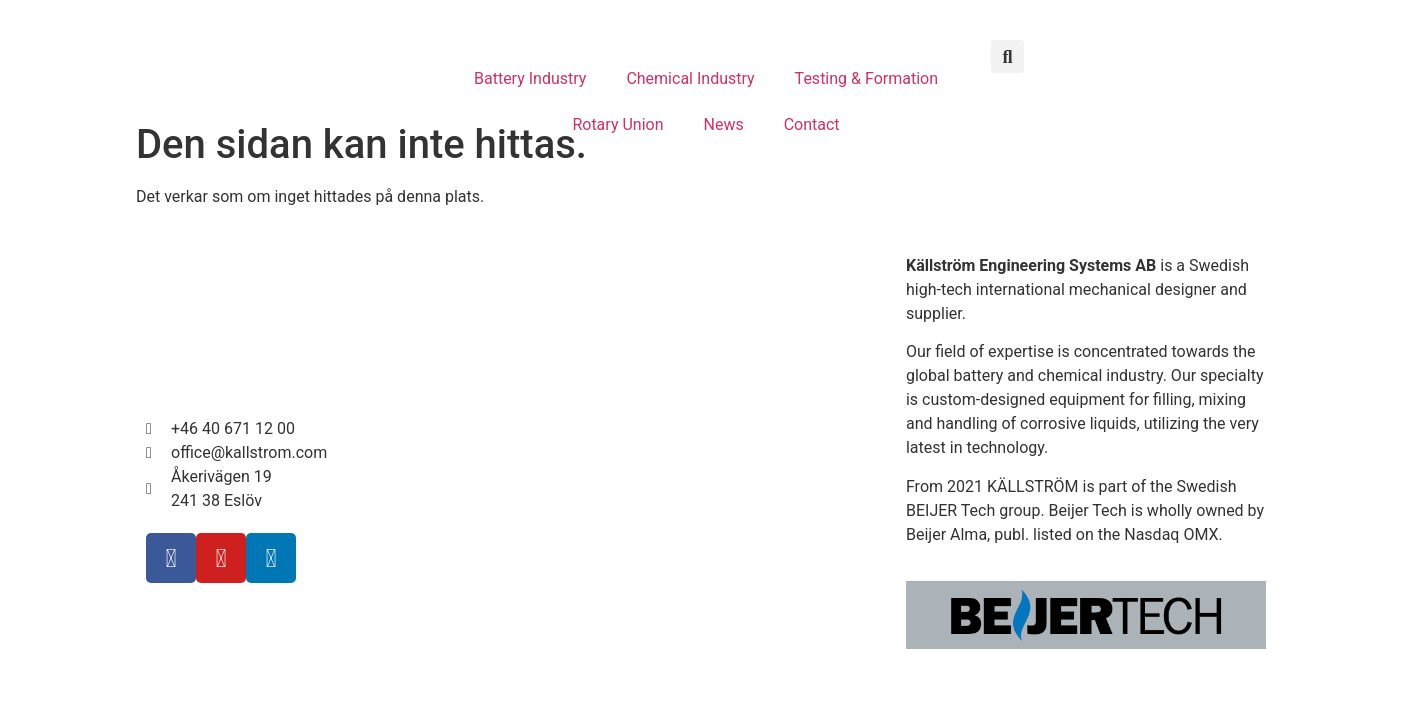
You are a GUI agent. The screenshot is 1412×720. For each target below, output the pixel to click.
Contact (812, 124)
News (723, 124)
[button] (1007, 56)
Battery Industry (530, 78)
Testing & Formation (866, 78)
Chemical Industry (690, 78)
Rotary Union (617, 124)
